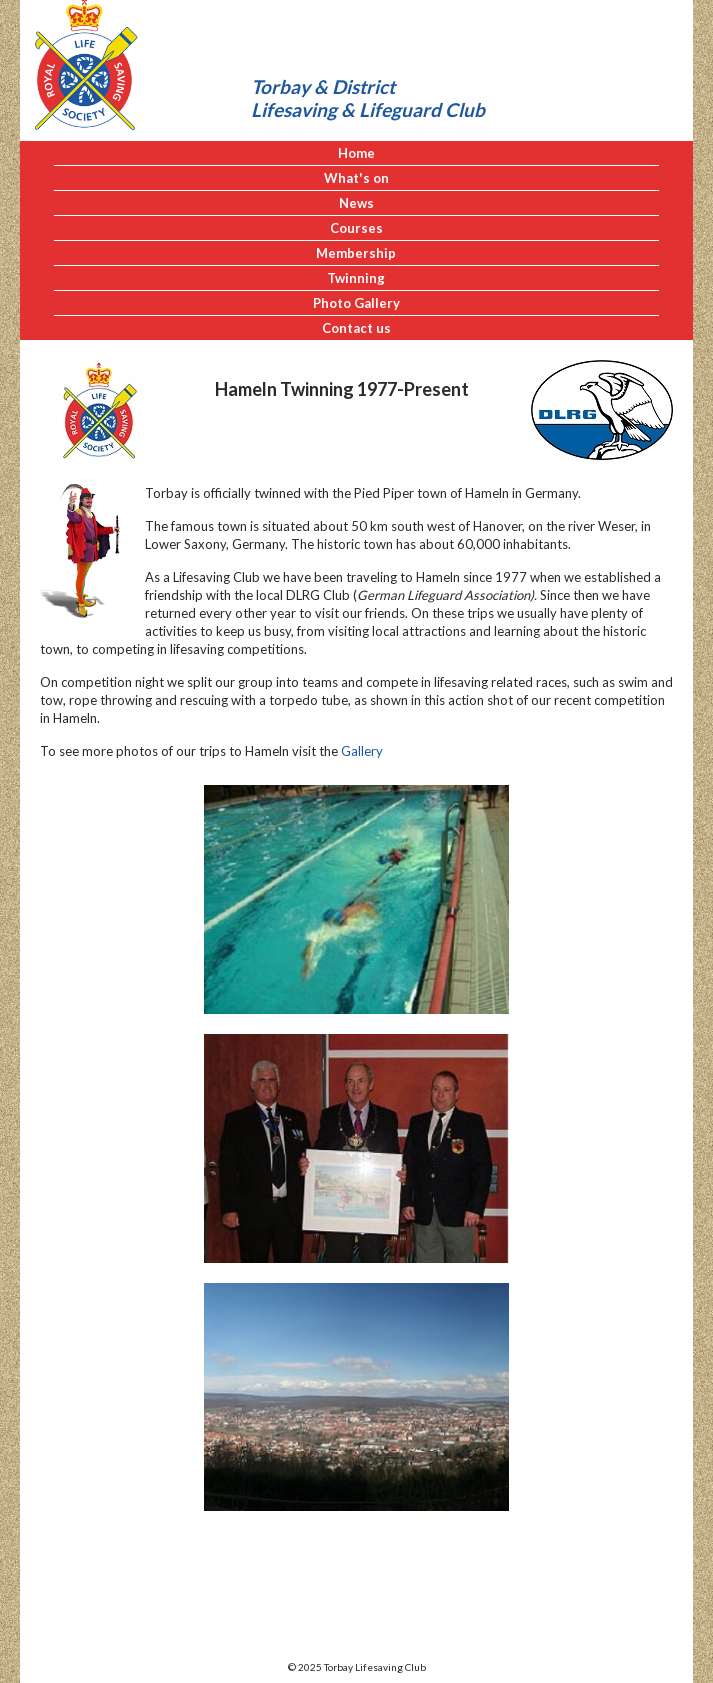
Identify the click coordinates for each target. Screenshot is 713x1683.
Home (356, 153)
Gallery (362, 751)
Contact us (356, 328)
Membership (356, 253)
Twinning (356, 278)
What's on (356, 178)
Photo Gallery (356, 303)
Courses (356, 228)
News (356, 203)
